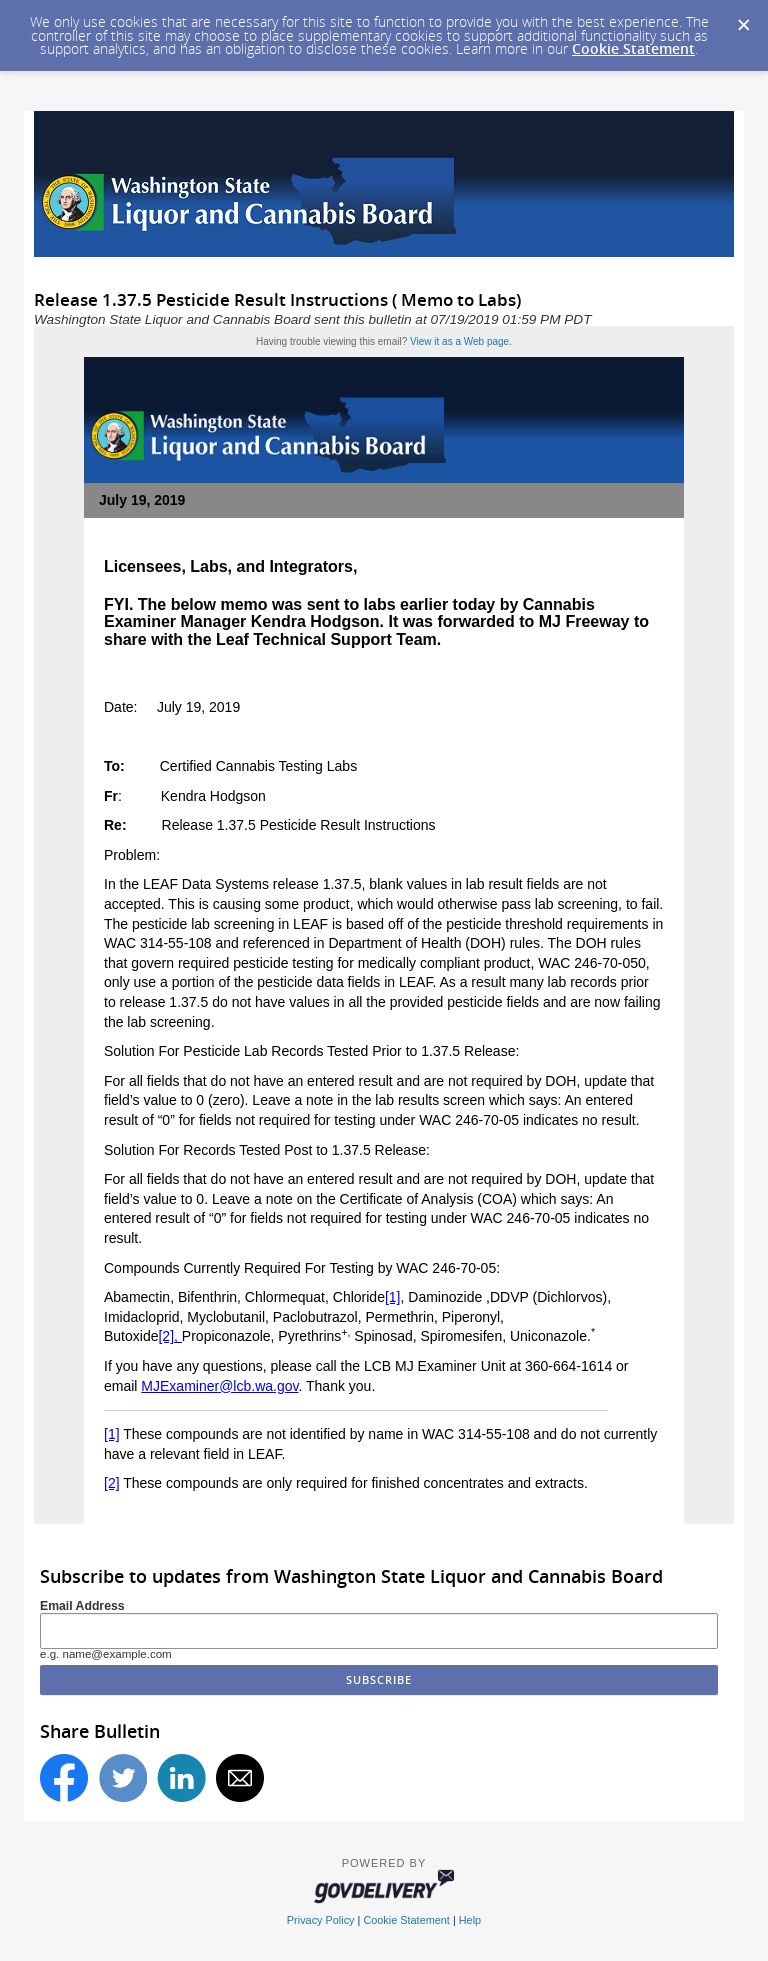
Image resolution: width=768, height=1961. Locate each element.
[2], (169, 1336)
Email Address (82, 1606)
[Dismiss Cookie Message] (743, 19)
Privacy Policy (321, 1920)
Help (470, 1920)
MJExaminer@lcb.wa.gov (219, 1386)
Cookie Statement (633, 48)
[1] (393, 1297)
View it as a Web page (459, 341)
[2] (112, 1483)
